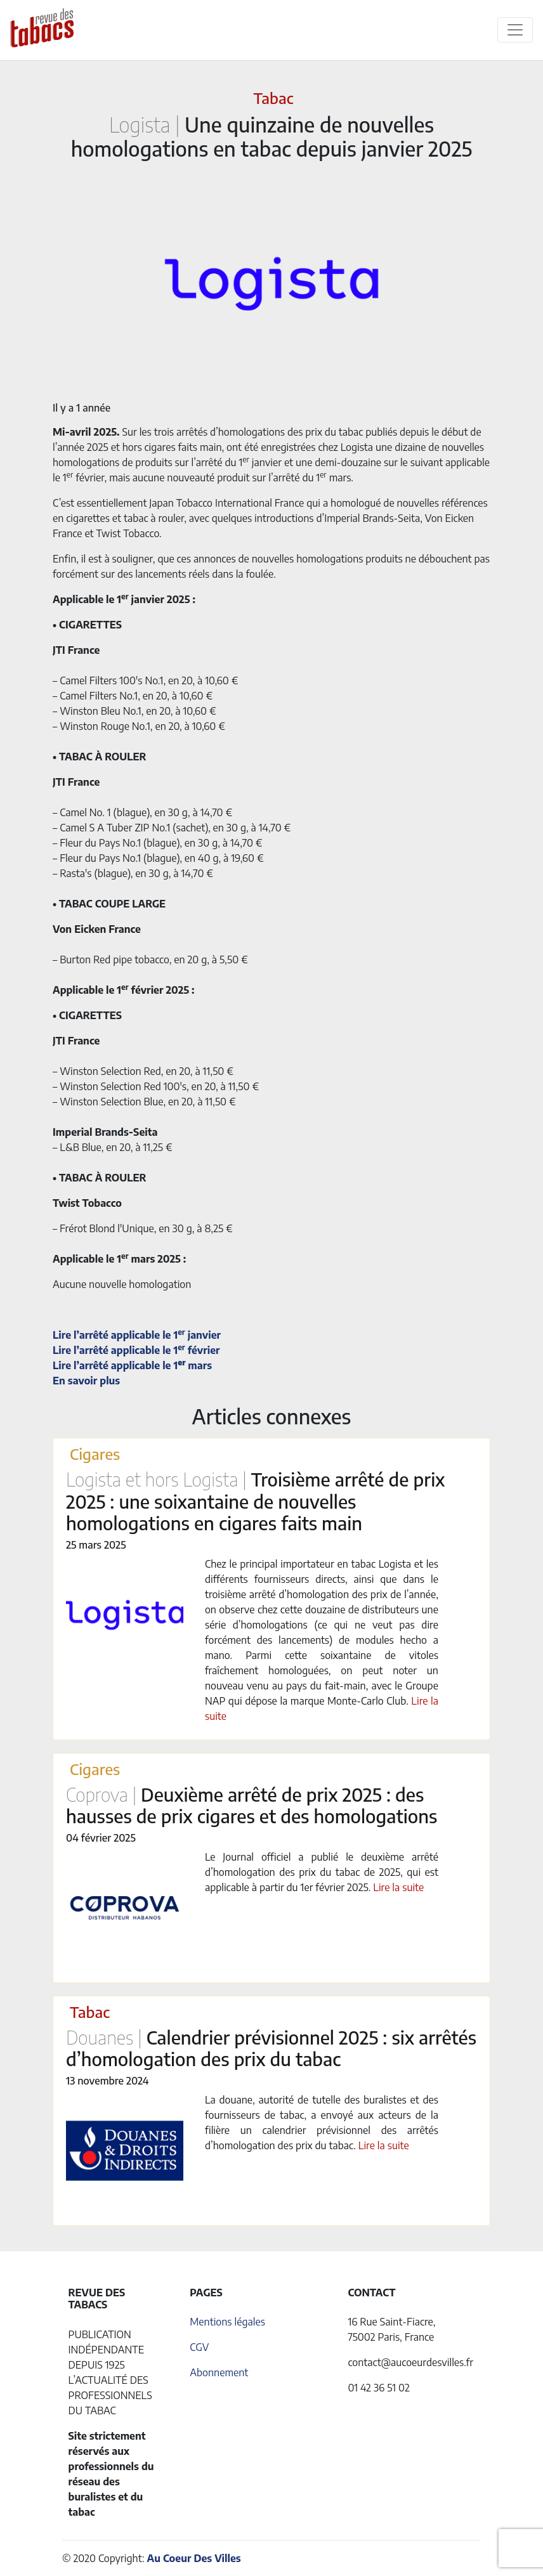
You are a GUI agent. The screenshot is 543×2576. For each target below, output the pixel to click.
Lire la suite (398, 1887)
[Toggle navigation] (515, 29)
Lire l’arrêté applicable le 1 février (136, 1350)
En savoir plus (86, 1380)
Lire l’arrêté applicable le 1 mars (132, 1365)
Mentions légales (227, 2321)
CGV (199, 2347)
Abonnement (219, 2372)
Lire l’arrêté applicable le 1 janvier (137, 1335)
